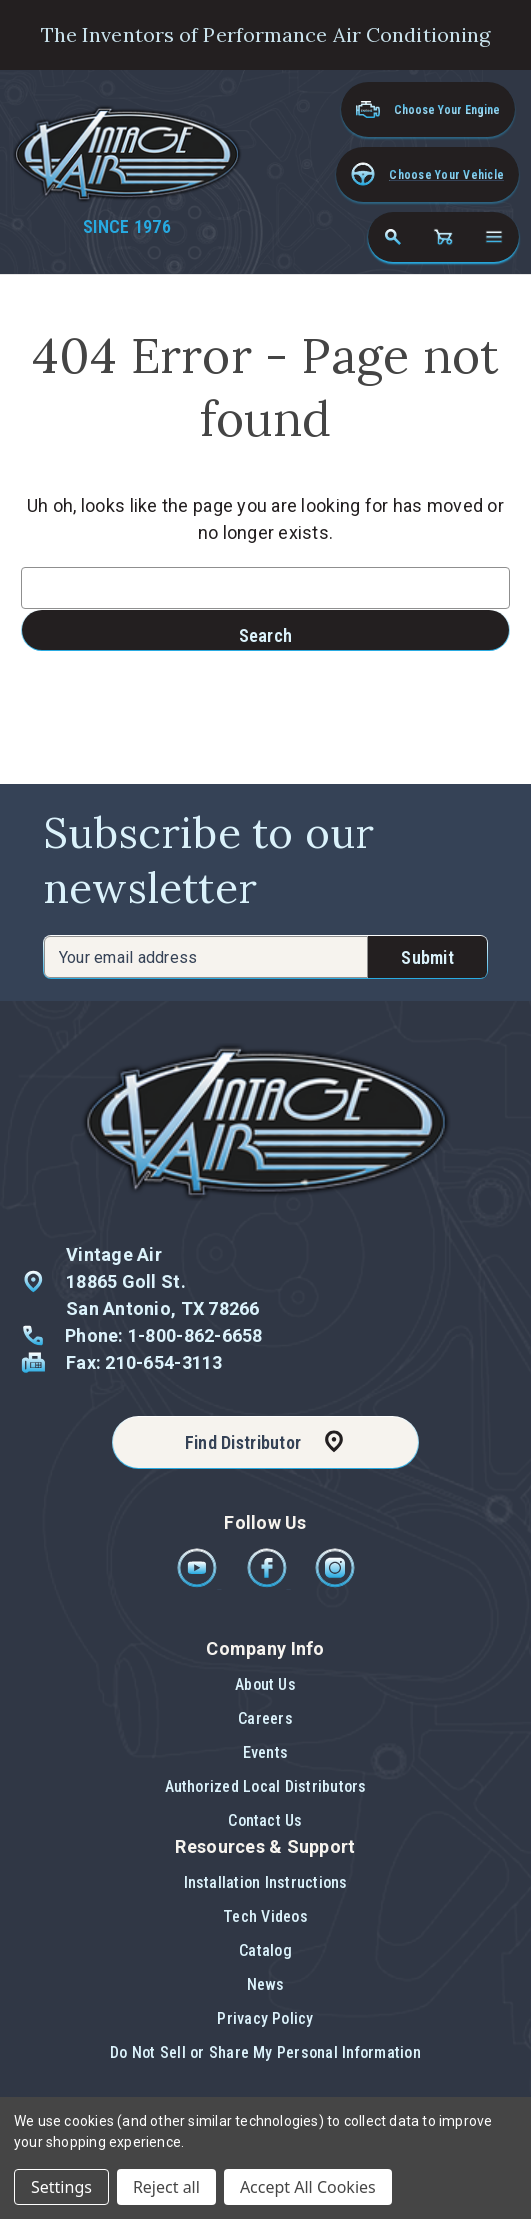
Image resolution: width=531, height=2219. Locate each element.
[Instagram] (335, 1582)
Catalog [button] (265, 1950)
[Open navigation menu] (494, 237)
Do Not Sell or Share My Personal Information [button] (265, 2052)
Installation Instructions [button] (266, 1882)
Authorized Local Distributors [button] (266, 1786)
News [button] (266, 1984)
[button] (427, 174)
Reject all (166, 2187)
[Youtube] (198, 1582)
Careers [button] (265, 1718)
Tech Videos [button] (265, 1916)
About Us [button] (265, 1684)
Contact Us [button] (265, 1820)
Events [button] (265, 1752)
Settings (61, 2187)
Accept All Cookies (308, 2187)
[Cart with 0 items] (443, 237)
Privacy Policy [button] (265, 2018)
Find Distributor (243, 1442)
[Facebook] (268, 1582)
